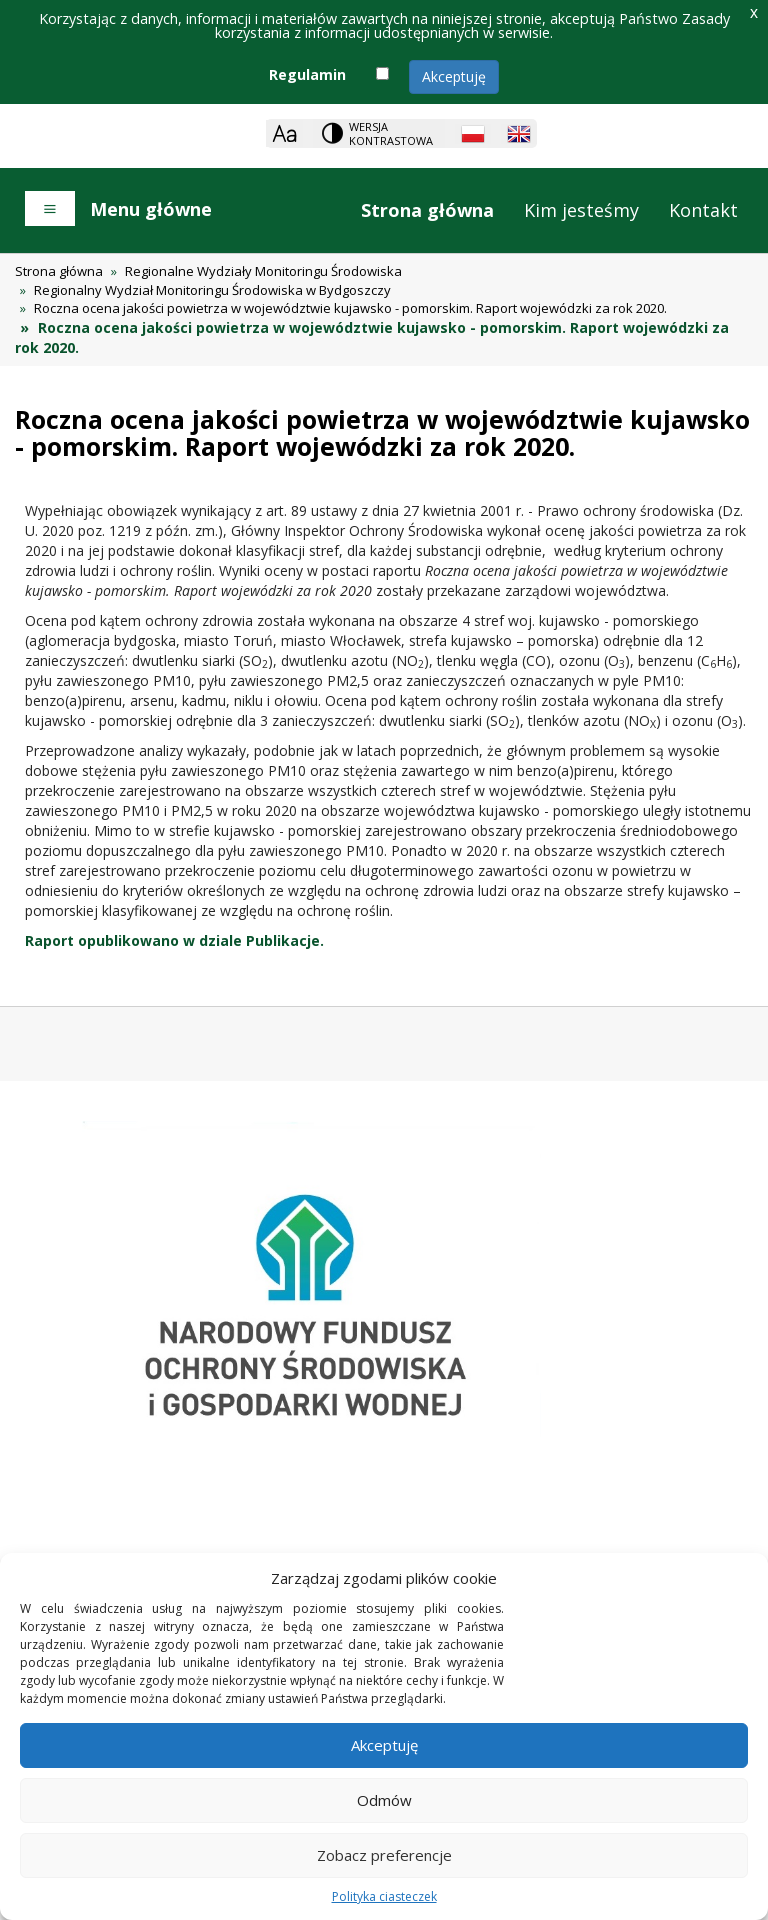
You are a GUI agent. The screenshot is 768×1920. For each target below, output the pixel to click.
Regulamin (307, 74)
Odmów (384, 1800)
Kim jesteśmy (581, 210)
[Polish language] (473, 134)
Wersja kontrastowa (391, 133)
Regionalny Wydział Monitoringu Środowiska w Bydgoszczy (212, 290)
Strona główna (427, 210)
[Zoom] (284, 133)
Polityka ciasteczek (384, 1896)
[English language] (519, 134)
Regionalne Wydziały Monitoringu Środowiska (263, 271)
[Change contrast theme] (379, 133)
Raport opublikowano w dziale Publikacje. (174, 940)
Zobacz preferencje (384, 1855)
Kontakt (703, 210)
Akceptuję (454, 76)
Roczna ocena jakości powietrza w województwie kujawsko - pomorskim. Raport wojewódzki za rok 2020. (350, 308)
